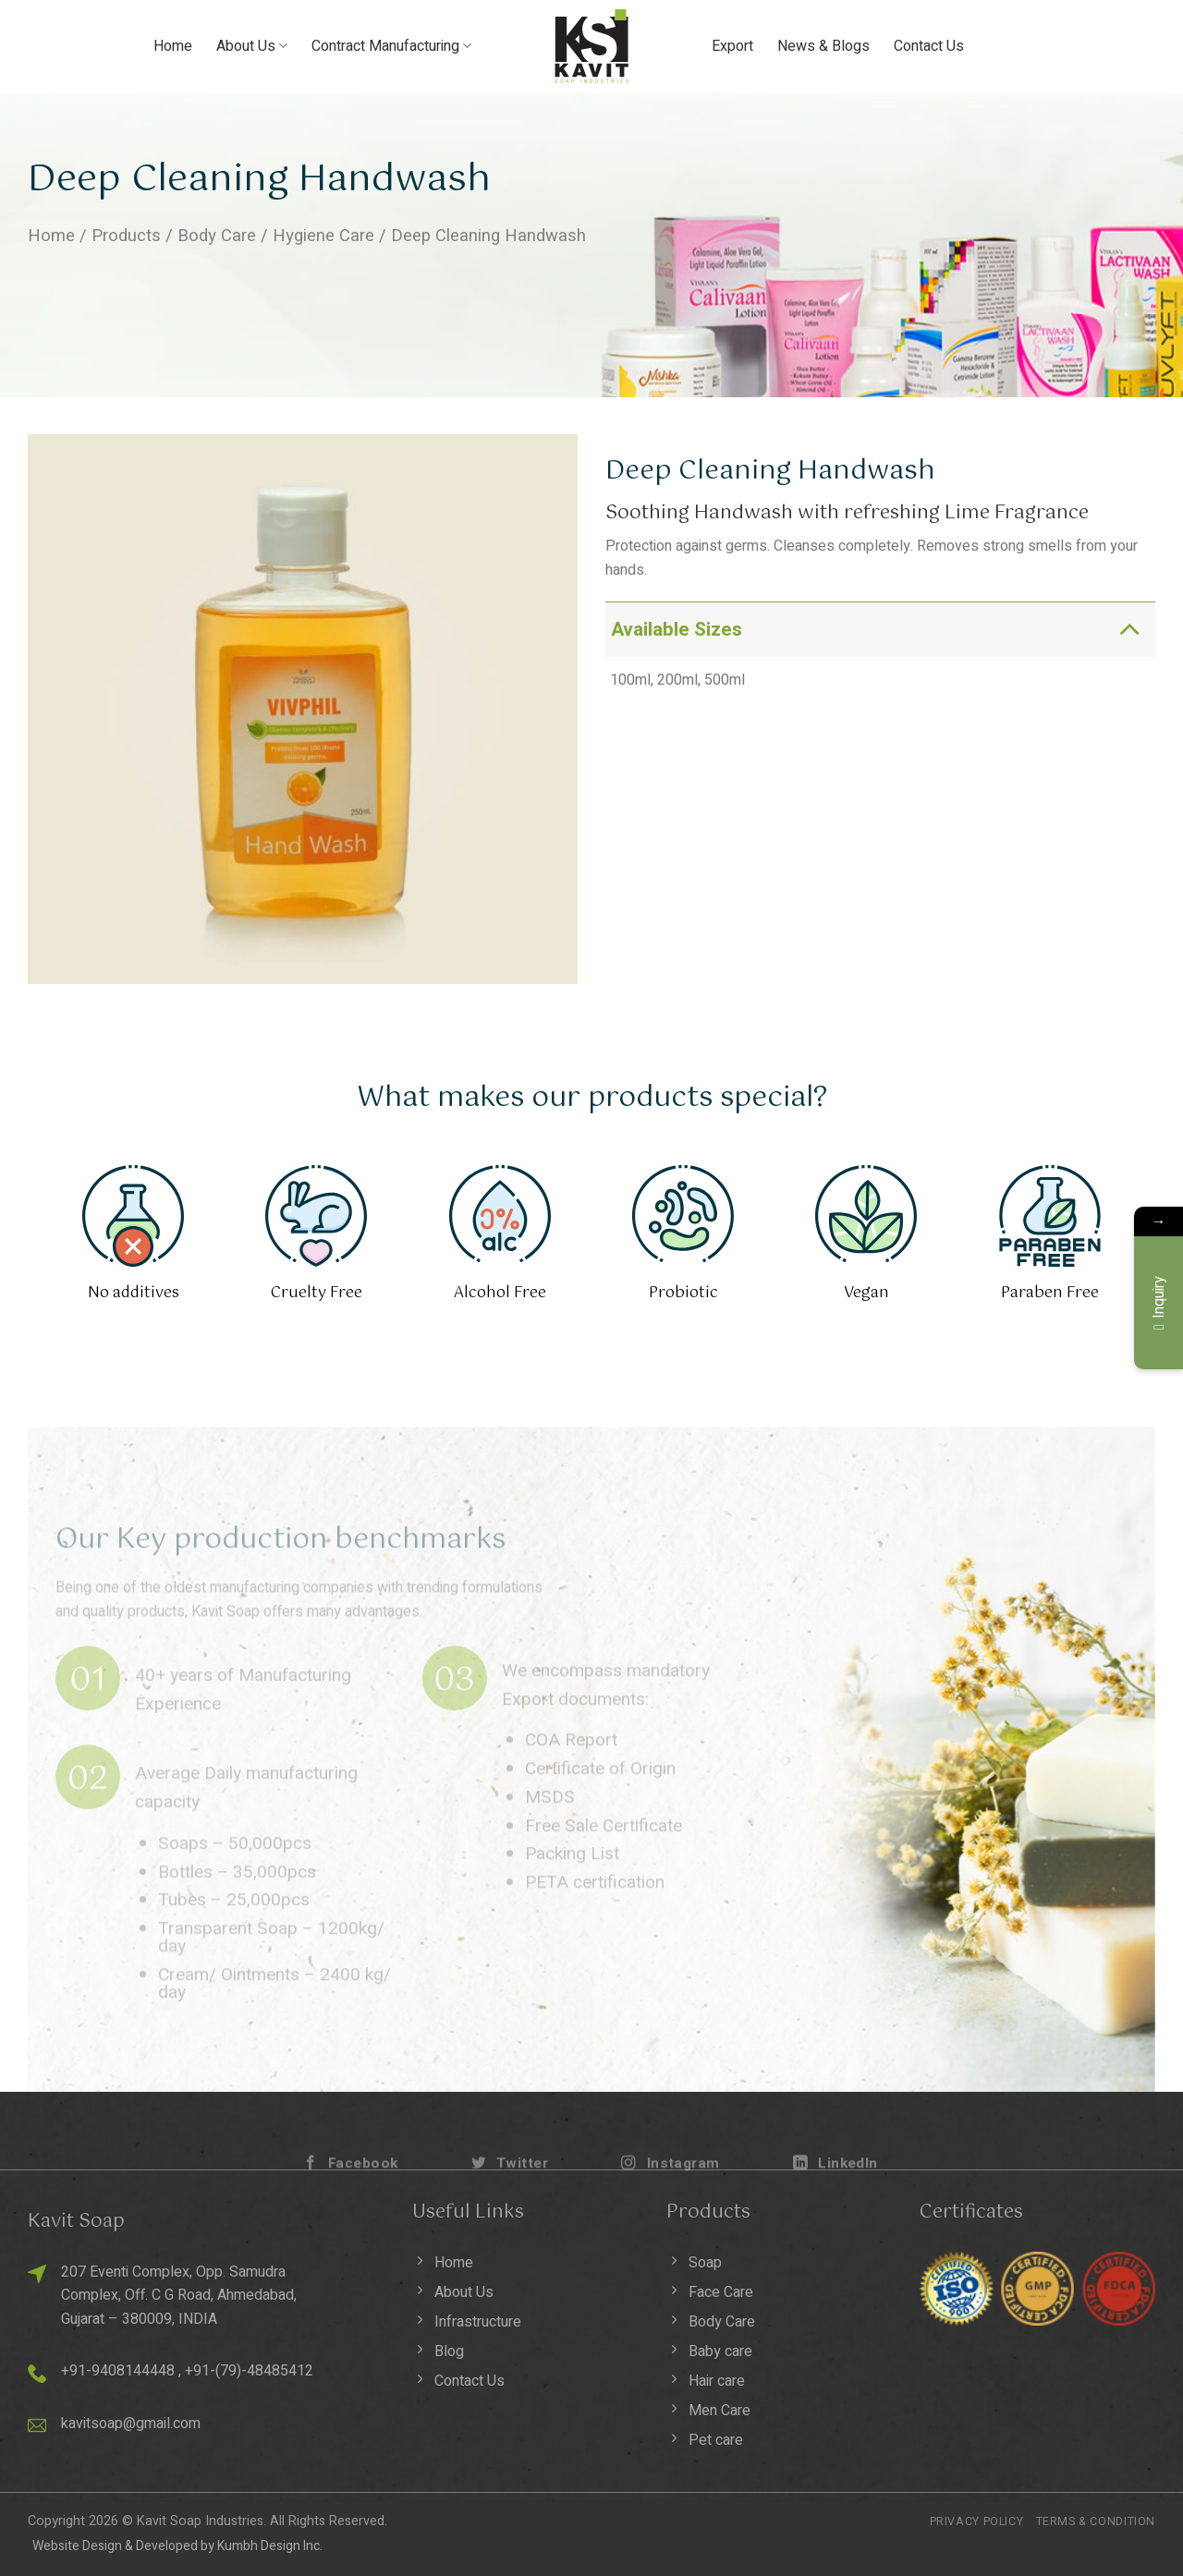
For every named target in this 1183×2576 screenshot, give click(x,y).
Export (732, 46)
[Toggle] (1129, 628)
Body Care (216, 236)
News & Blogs (823, 46)
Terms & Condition (1095, 2521)
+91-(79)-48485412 (249, 2371)
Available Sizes (881, 628)
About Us (251, 46)
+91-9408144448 (118, 2371)
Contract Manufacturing (391, 46)
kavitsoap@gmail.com (131, 2423)
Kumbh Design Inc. (270, 2546)
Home (172, 46)
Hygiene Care (323, 236)
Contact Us (929, 46)
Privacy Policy (977, 2521)
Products (126, 236)
